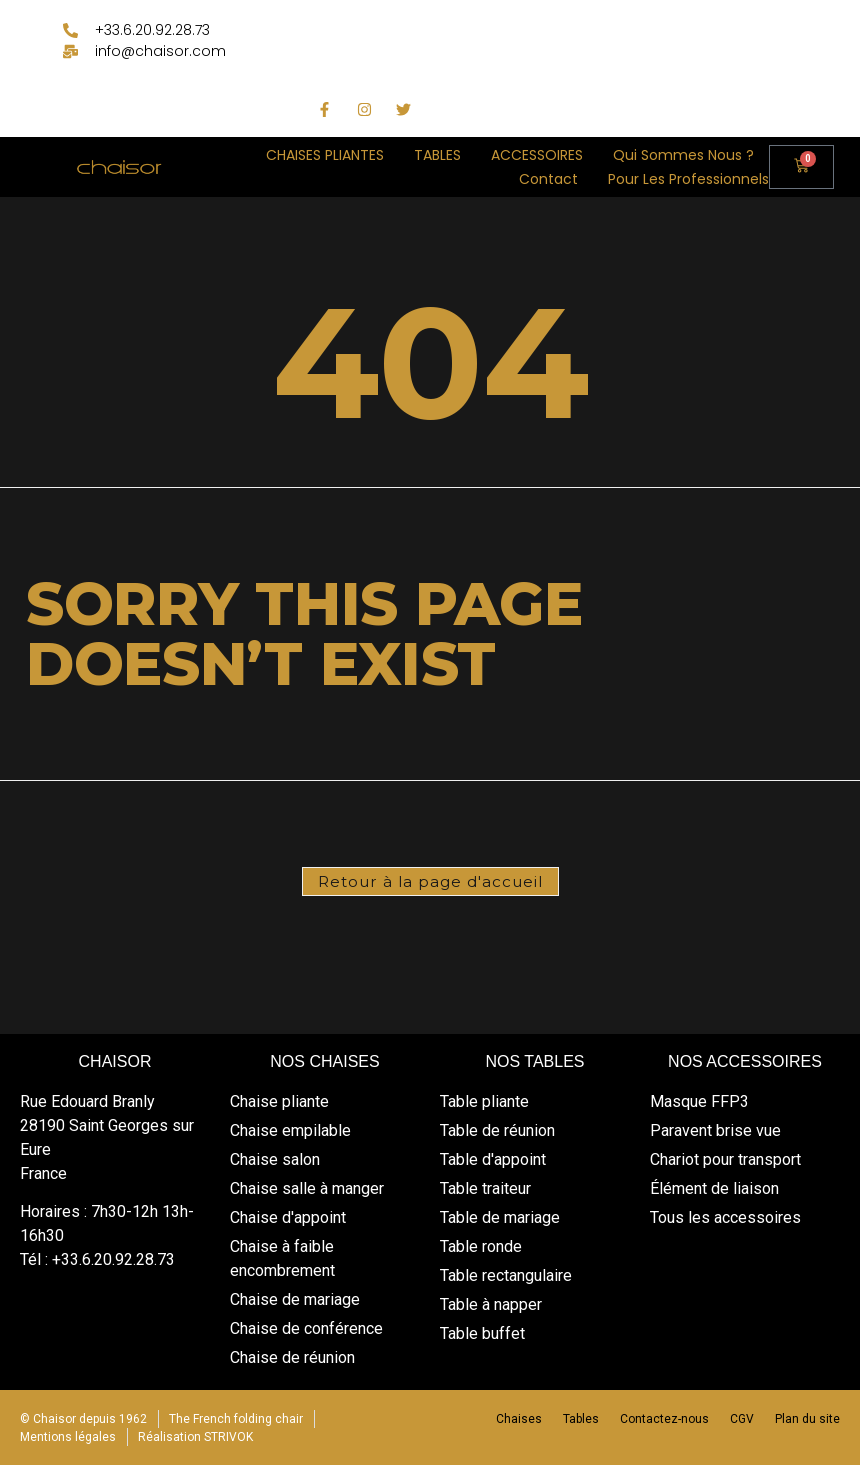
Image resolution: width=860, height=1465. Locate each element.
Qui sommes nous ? (683, 155)
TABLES (437, 155)
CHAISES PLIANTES (325, 155)
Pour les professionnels (688, 179)
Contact (548, 179)
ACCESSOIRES (537, 155)
